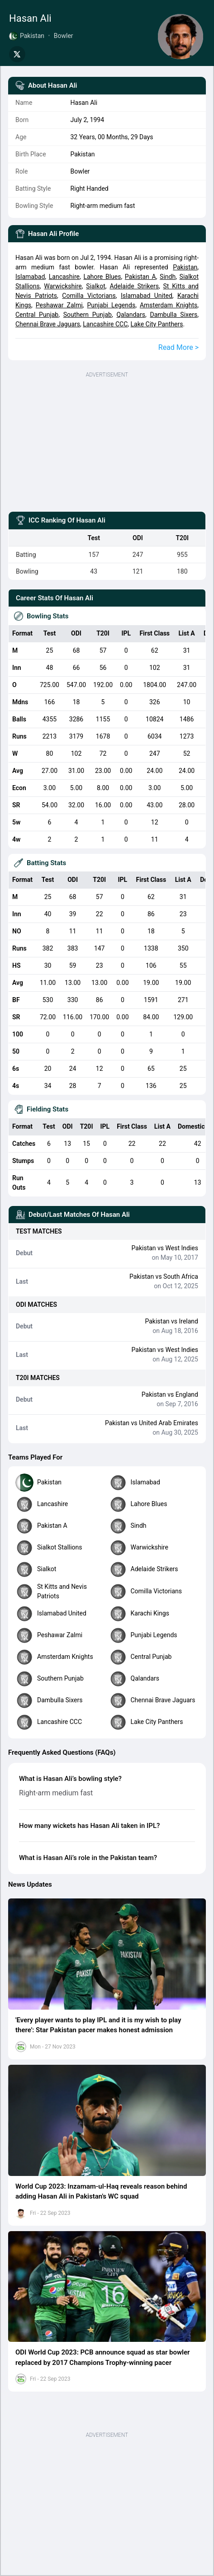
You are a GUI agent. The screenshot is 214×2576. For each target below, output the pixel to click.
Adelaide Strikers (133, 286)
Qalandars (130, 314)
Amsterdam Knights (168, 305)
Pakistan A (140, 276)
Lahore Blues (102, 276)
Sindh (168, 276)
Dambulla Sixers (173, 314)
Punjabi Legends (111, 305)
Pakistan (185, 267)
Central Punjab (36, 314)
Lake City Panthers (157, 324)
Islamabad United (146, 295)
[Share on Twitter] (17, 54)
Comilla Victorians (88, 295)
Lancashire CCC (105, 324)
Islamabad (30, 276)
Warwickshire (62, 286)
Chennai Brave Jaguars (47, 324)
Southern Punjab (87, 314)
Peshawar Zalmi (59, 305)
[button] (107, 1954)
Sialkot (95, 286)
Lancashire (64, 276)
